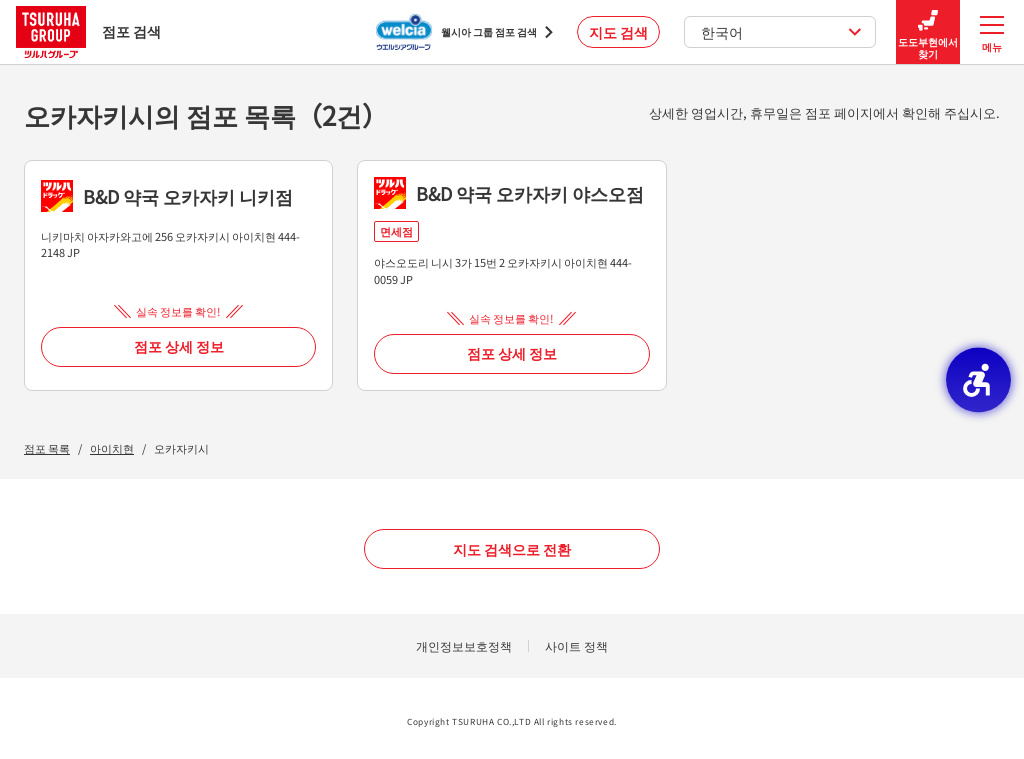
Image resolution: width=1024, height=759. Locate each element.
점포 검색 (88, 31)
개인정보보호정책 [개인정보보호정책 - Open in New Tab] (464, 645)
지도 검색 (618, 32)
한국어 (781, 32)
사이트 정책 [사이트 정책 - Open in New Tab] (576, 645)
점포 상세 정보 (179, 346)
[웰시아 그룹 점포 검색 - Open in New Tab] (464, 32)
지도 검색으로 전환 (512, 549)
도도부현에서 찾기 (928, 32)
